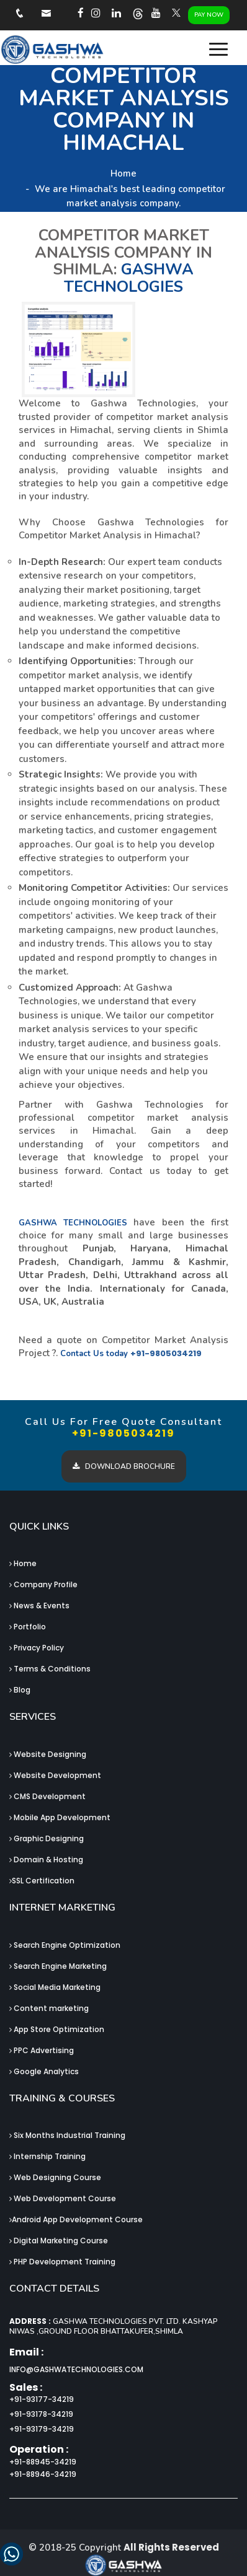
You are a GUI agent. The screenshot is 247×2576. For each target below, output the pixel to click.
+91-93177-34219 (41, 2399)
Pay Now (208, 15)
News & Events (39, 1605)
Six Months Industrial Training (67, 2135)
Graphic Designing (46, 1838)
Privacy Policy (36, 1647)
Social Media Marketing (55, 1987)
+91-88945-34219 (42, 2461)
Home (123, 173)
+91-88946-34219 (42, 2474)
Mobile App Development (59, 1817)
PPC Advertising (41, 2050)
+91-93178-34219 (41, 2414)
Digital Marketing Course (58, 2240)
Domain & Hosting (46, 1859)
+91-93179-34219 (41, 2429)
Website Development (55, 1775)
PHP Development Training (62, 2261)
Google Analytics (44, 2071)
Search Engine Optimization (64, 1945)
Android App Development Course (76, 2219)
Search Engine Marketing (58, 1966)
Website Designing (47, 1754)
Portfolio (27, 1626)
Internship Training (47, 2156)
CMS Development (47, 1796)
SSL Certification (41, 1880)
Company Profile (43, 1584)
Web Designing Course (55, 2177)
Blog (19, 1689)
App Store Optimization (56, 2029)
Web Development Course (62, 2198)
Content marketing (49, 2008)
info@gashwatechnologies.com (76, 2369)
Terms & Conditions (50, 1668)
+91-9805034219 (166, 1353)
